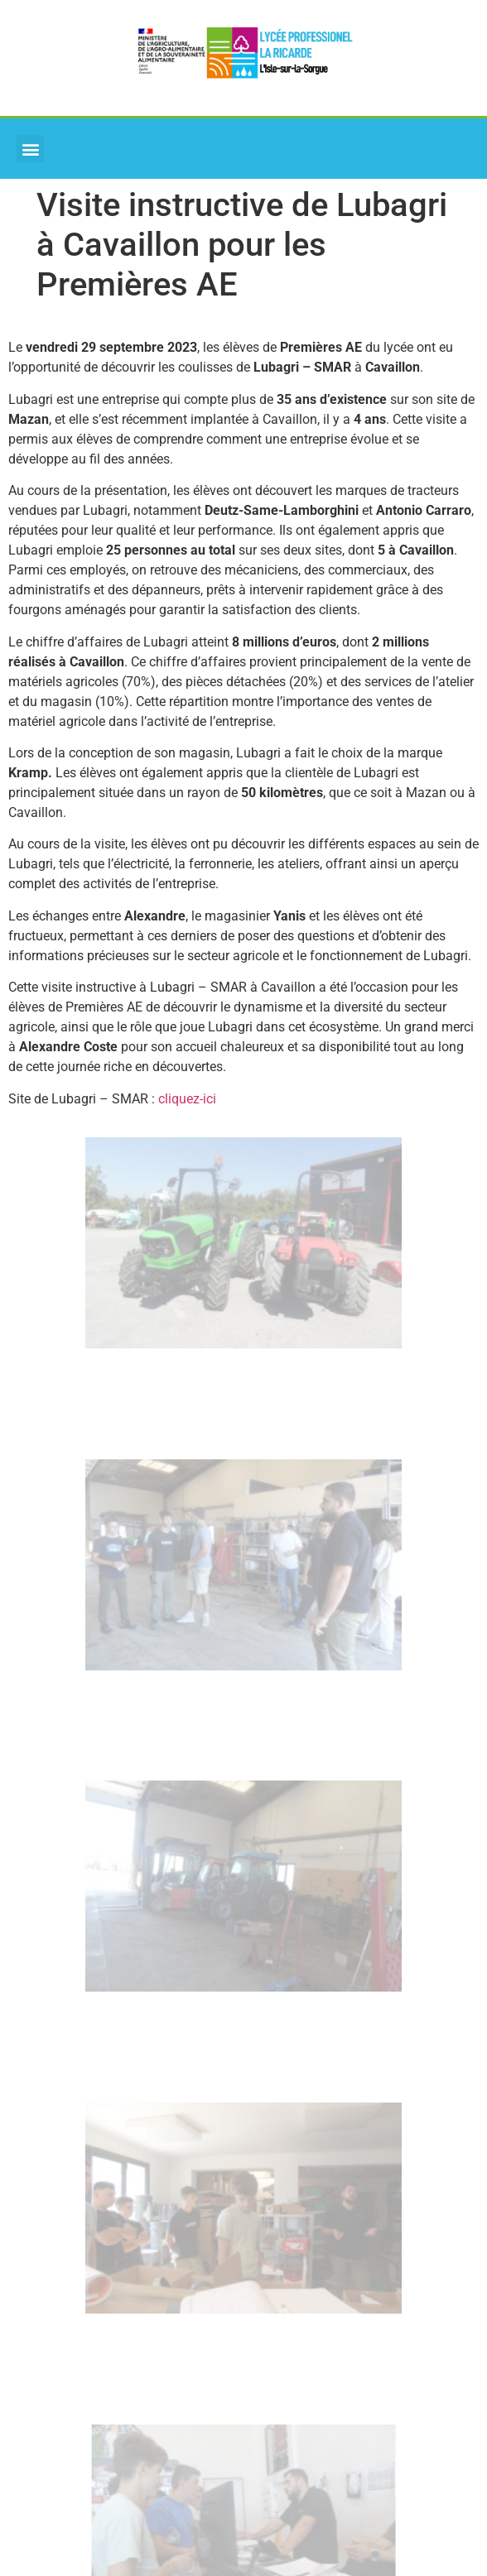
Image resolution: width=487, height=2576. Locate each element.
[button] (30, 148)
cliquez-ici (187, 1099)
